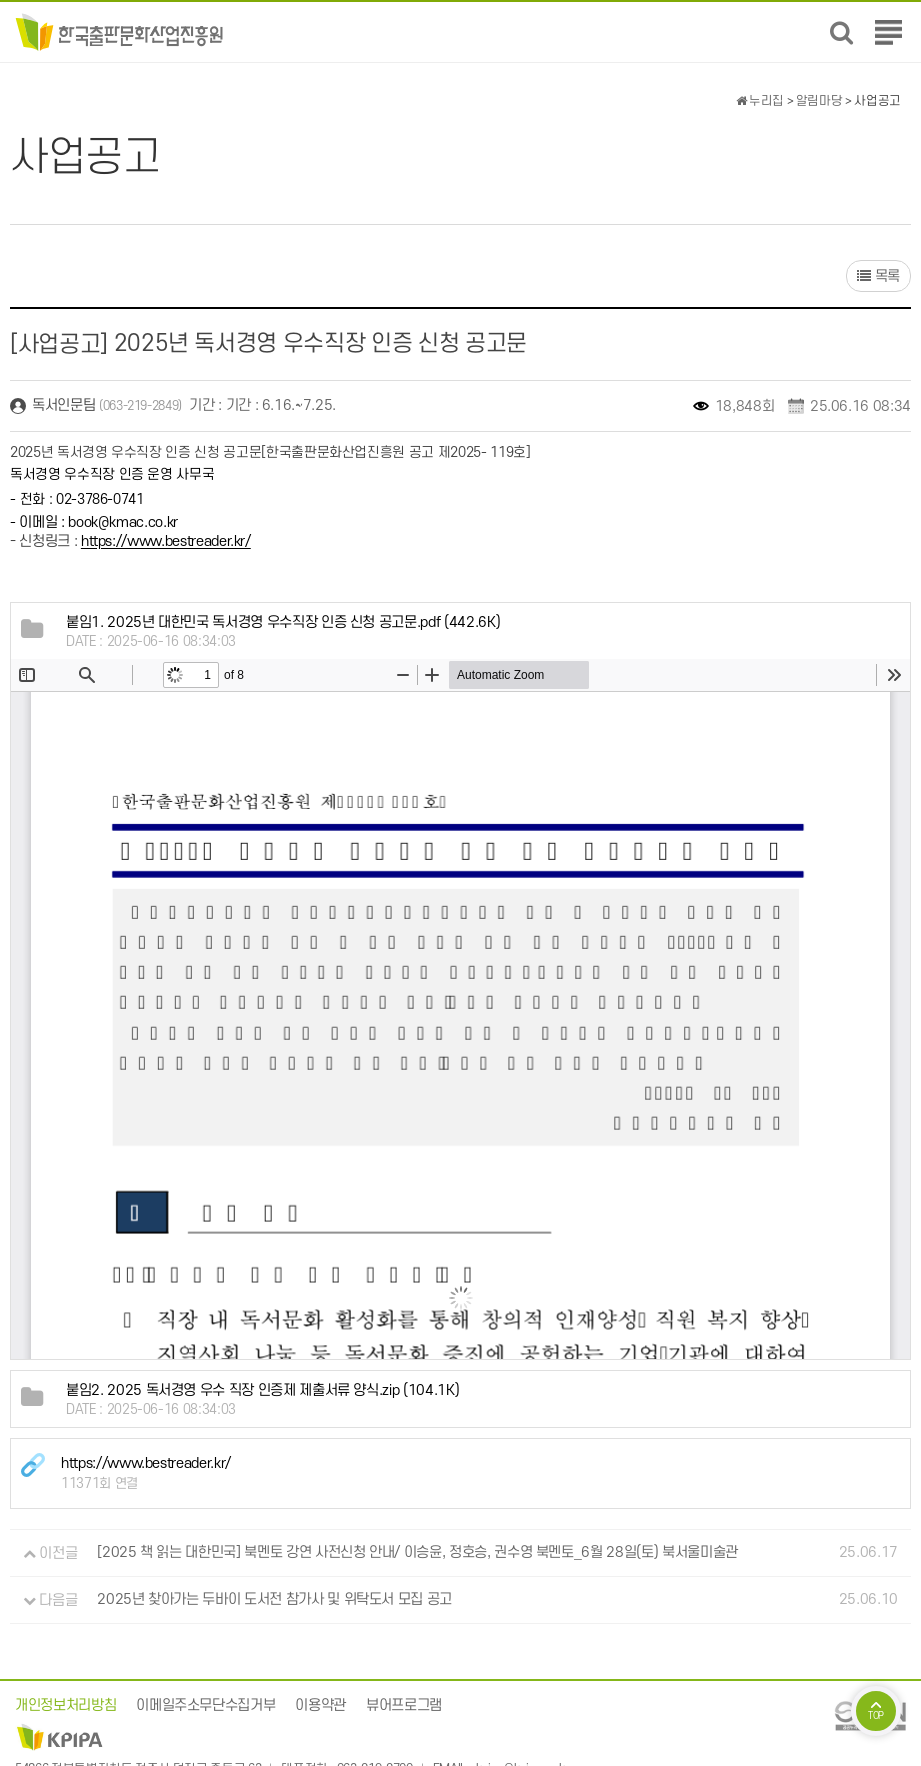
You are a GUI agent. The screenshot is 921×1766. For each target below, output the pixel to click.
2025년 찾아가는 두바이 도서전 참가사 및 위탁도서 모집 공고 (274, 1600)
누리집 (760, 101)
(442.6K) (283, 622)
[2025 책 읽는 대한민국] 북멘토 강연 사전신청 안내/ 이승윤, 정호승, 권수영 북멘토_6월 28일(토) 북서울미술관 (417, 1553)
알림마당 (819, 101)
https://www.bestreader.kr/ (166, 542)
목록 (878, 276)
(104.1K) (262, 1390)
